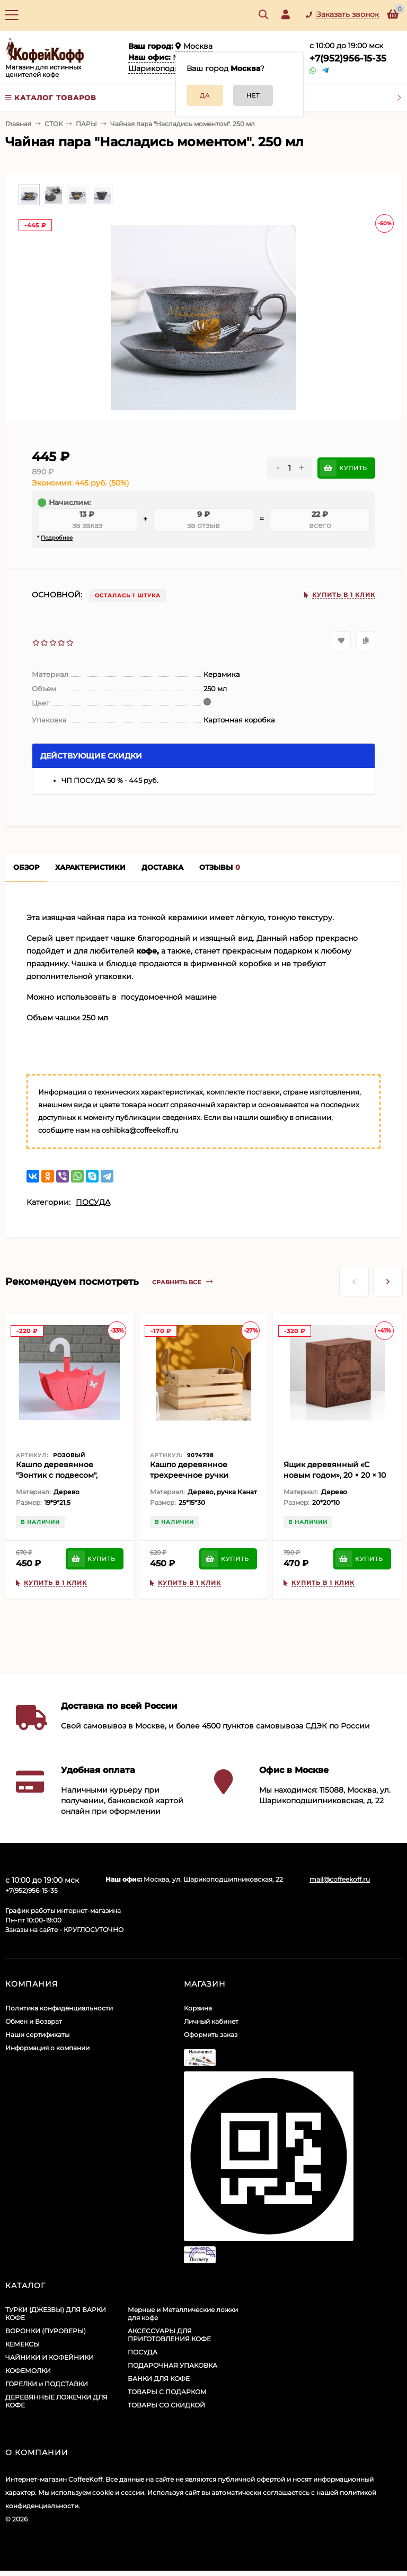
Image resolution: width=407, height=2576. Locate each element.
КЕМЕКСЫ (22, 2344)
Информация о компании (47, 2048)
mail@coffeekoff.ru (339, 1879)
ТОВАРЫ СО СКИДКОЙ (166, 2405)
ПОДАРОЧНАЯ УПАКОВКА (172, 2365)
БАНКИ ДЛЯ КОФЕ (159, 2379)
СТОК (54, 124)
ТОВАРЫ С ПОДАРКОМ (167, 2392)
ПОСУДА (93, 1202)
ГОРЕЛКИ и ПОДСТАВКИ (46, 2384)
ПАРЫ (86, 124)
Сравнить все (182, 1282)
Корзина (198, 2008)
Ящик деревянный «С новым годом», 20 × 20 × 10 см (335, 1475)
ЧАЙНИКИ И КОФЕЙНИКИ (49, 2357)
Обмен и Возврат (33, 2021)
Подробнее (57, 537)
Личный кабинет (211, 2021)
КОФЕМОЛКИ (28, 2371)
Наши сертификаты (37, 2035)
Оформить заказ (210, 2035)
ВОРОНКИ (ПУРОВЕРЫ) (45, 2331)
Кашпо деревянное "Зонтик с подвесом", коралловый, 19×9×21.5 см (65, 1475)
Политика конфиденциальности (59, 2008)
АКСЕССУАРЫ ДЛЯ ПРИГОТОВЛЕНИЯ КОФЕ (169, 2335)
